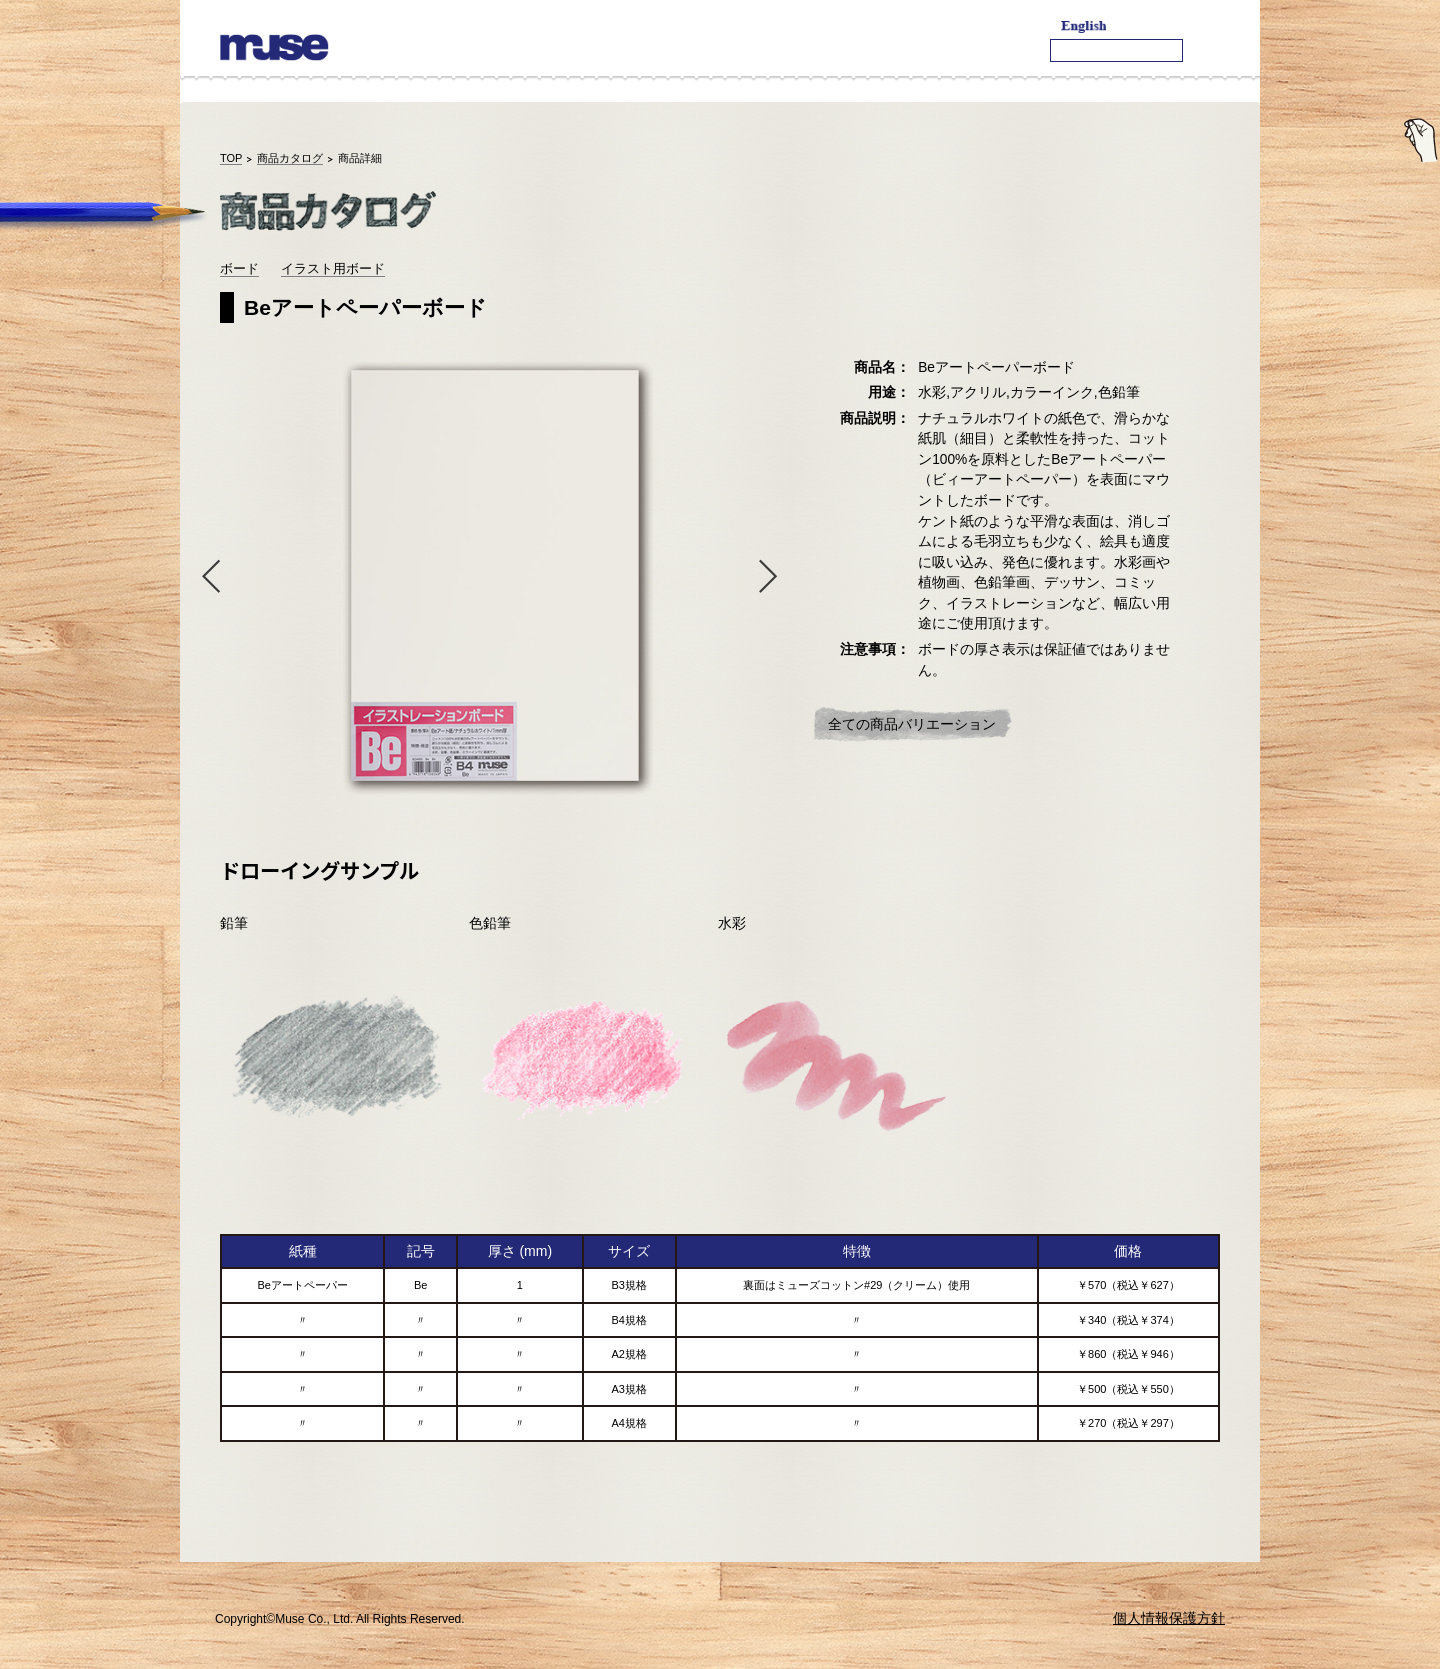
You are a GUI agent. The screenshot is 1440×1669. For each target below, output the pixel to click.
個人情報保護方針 (1169, 1618)
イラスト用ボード (333, 268)
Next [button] (773, 575)
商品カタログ (290, 158)
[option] (490, 575)
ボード (239, 268)
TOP (231, 158)
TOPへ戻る (1177, 1527)
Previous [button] (207, 575)
